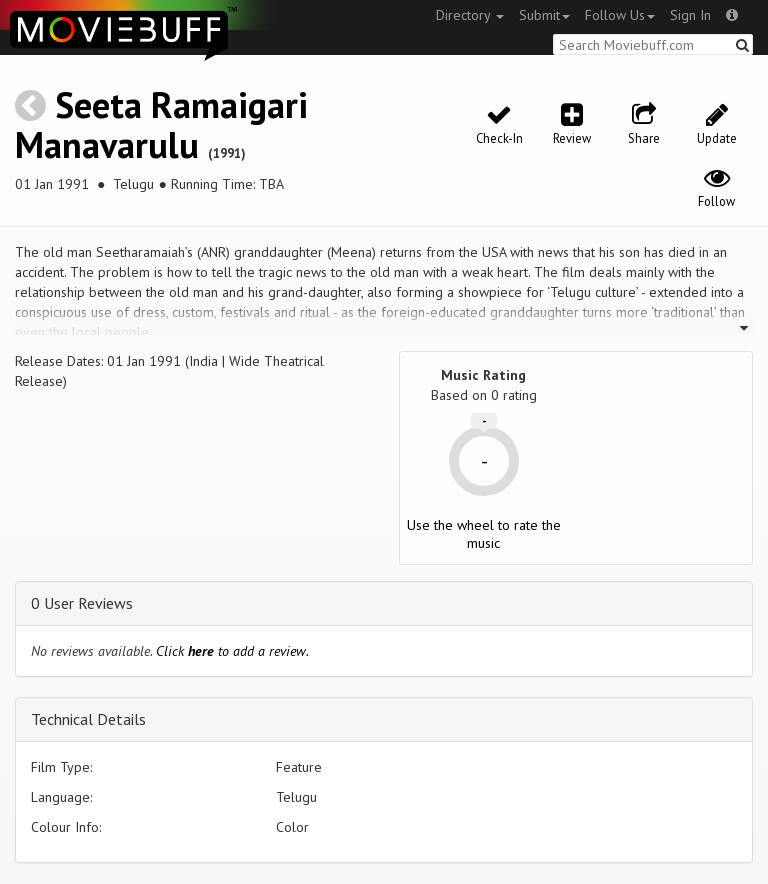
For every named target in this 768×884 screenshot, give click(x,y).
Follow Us (620, 15)
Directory (470, 15)
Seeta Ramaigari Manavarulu (161, 124)
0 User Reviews (82, 603)
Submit (544, 15)
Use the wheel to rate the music (484, 534)
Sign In (690, 15)
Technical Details (88, 719)
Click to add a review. (232, 651)
